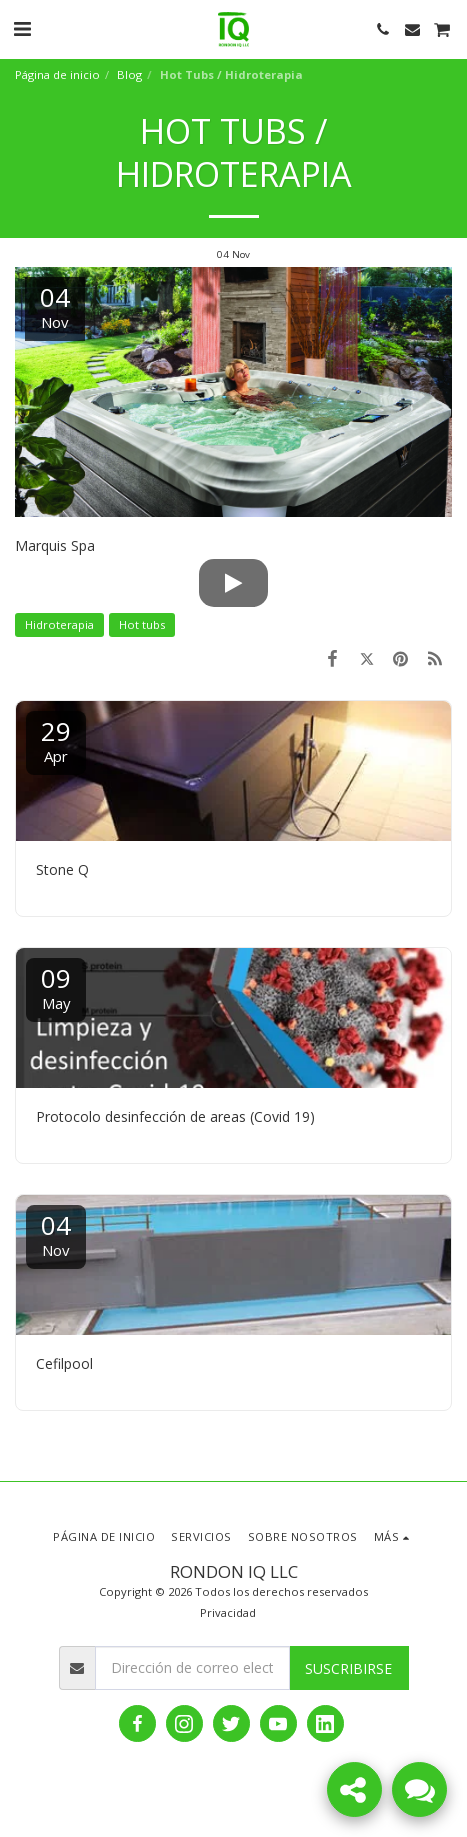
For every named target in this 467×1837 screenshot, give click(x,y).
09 (56, 986)
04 (56, 1233)
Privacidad (228, 1612)
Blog (129, 74)
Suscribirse (348, 1668)
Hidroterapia (59, 624)
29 (56, 739)
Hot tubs (142, 624)
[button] (22, 28)
